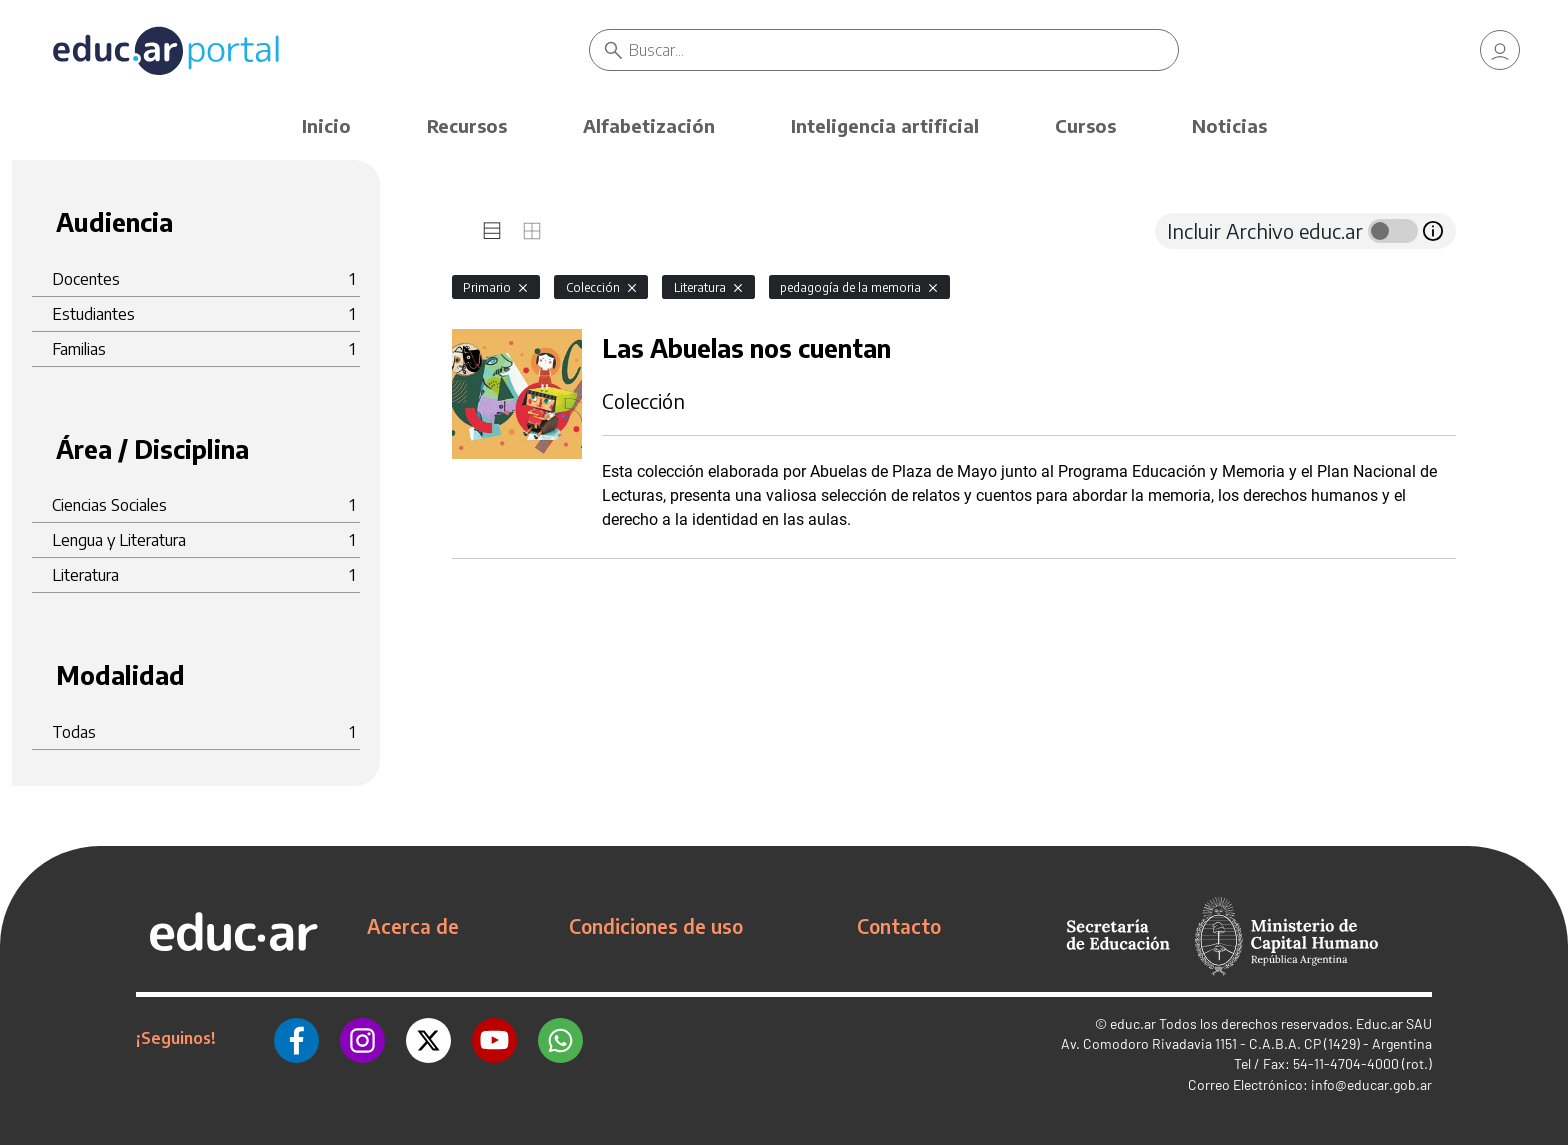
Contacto (899, 926)
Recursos (467, 125)
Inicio (326, 125)
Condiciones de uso (656, 926)
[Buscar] (903, 50)
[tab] (492, 231)
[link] (1500, 50)
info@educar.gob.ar (1371, 1084)
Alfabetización (649, 125)
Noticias (1229, 125)
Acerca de (413, 926)
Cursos (1085, 125)
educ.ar (1133, 1023)
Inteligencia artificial (885, 125)
